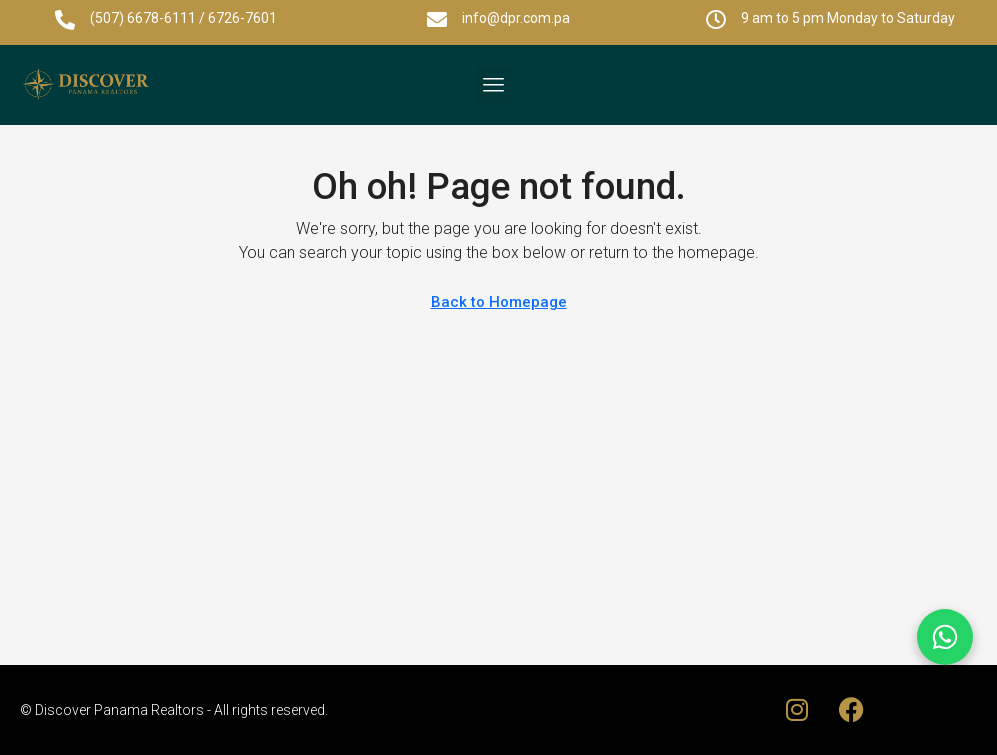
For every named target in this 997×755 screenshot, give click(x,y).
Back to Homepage (499, 302)
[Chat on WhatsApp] (945, 637)
